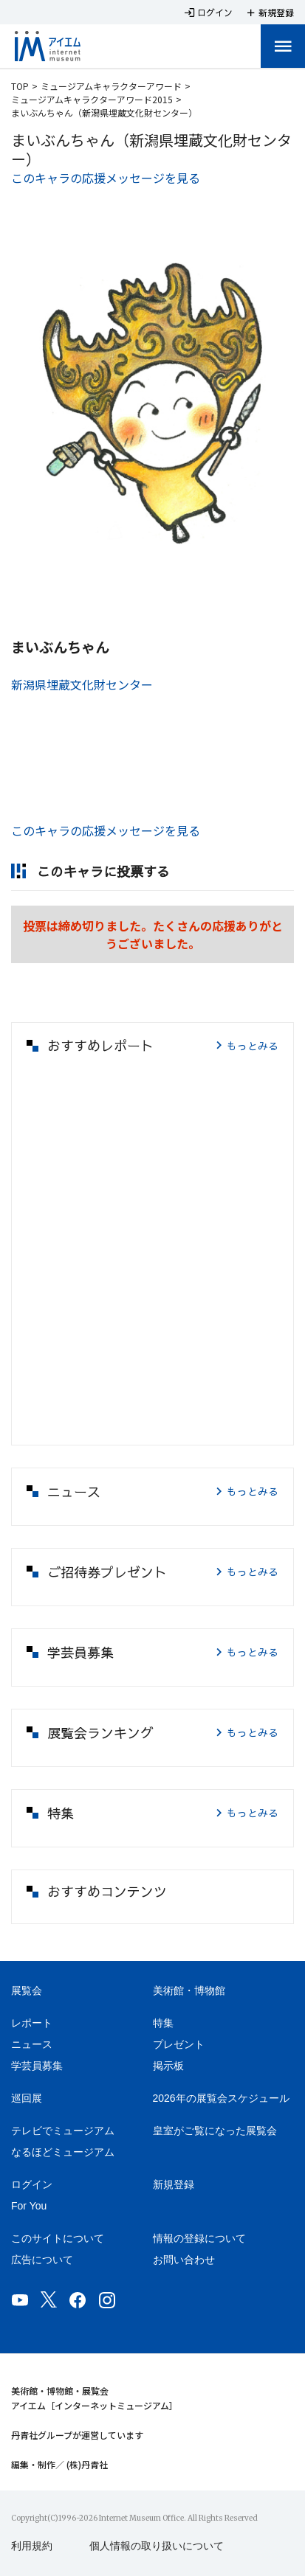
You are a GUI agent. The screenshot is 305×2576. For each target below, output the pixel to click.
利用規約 (31, 2546)
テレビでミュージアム (62, 2130)
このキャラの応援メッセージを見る (105, 178)
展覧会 (26, 1990)
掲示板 (168, 2066)
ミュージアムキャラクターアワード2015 (92, 99)
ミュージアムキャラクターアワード (111, 86)
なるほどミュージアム (62, 2152)
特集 (163, 2023)
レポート (31, 2023)
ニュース (31, 2044)
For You (29, 2206)
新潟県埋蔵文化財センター (82, 684)
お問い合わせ (184, 2260)
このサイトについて (57, 2238)
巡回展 (26, 2098)
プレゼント (179, 2044)
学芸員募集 (37, 2066)
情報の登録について (199, 2238)
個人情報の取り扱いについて (156, 2546)
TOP (20, 86)
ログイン (31, 2184)
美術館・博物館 (189, 1990)
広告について (42, 2260)
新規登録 (173, 2184)
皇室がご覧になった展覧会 (215, 2130)
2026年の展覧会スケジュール (221, 2098)
